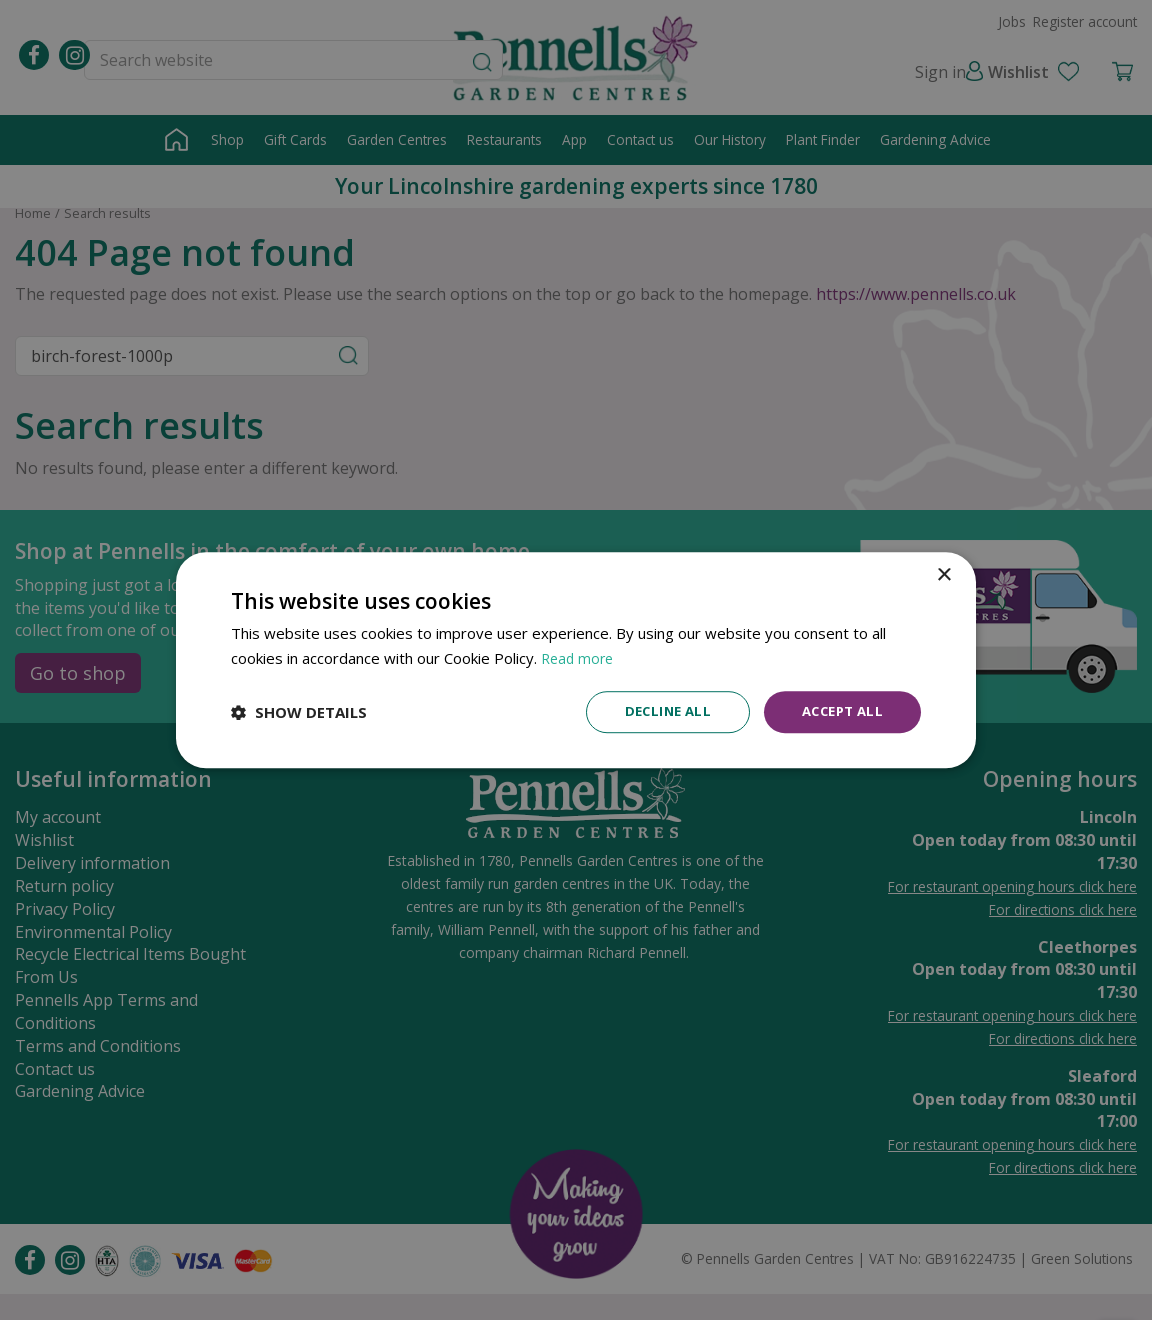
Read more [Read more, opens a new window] (579, 657)
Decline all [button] (657, 711)
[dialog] (576, 660)
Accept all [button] (838, 711)
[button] (299, 712)
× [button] (943, 574)
